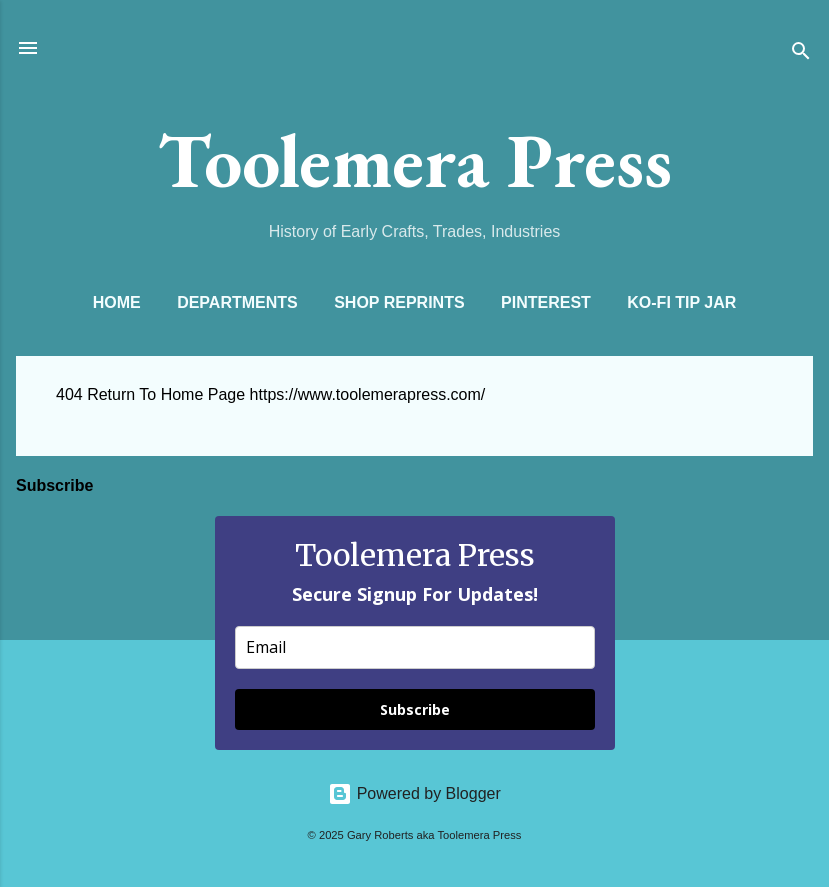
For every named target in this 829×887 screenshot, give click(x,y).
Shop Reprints (399, 302)
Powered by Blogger (414, 793)
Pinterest (546, 302)
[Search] (801, 54)
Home (117, 302)
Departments (237, 302)
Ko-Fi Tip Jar (681, 302)
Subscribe (415, 709)
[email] (415, 647)
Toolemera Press (415, 160)
